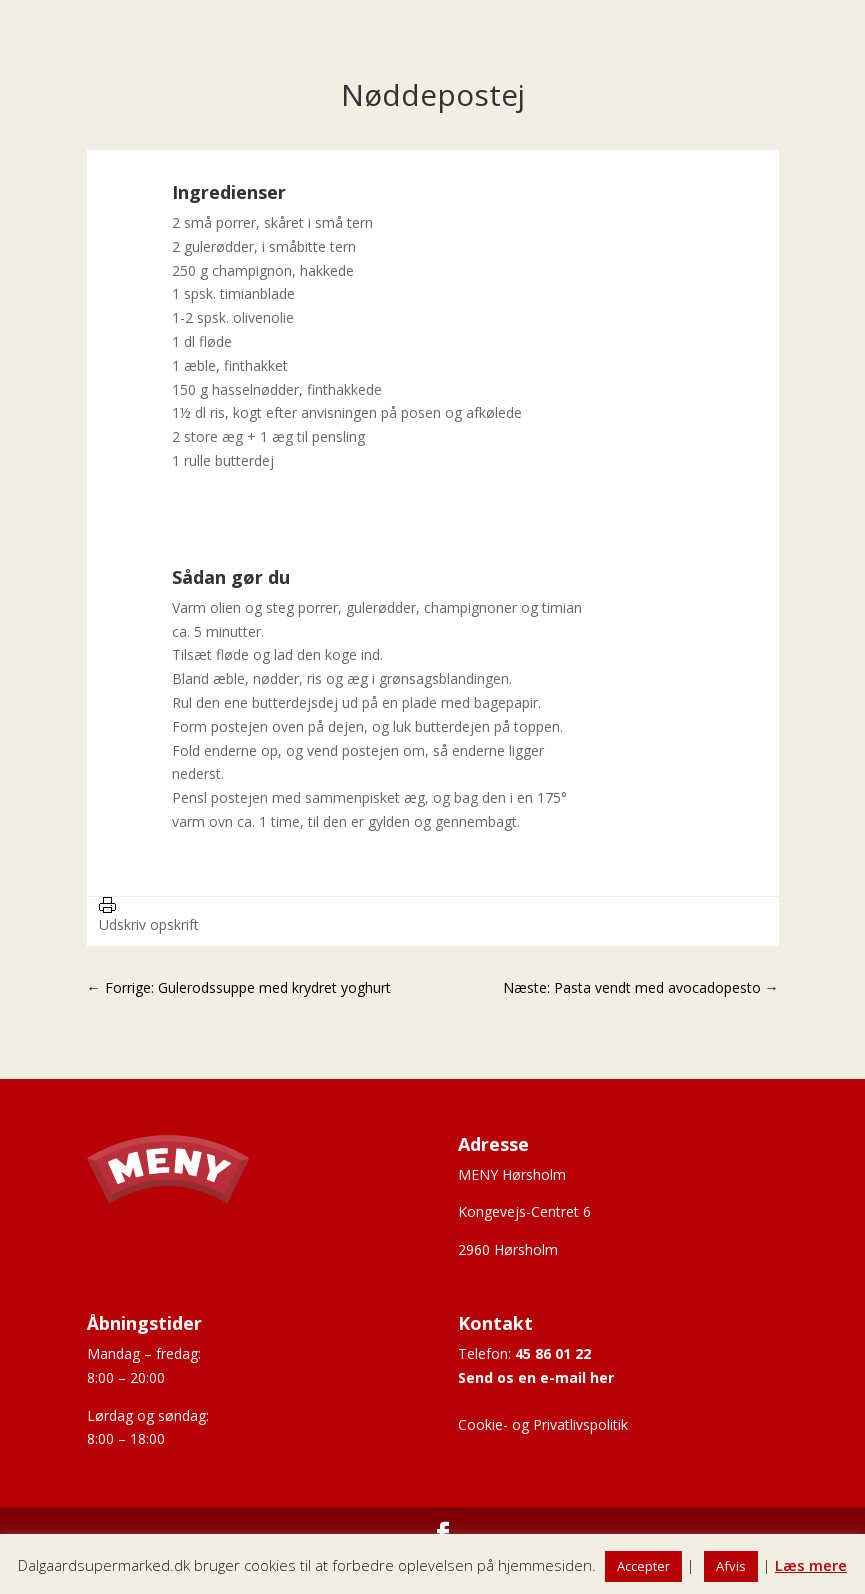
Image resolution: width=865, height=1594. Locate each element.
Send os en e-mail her (536, 1377)
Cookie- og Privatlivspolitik (543, 1424)
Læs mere (811, 1565)
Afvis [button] (731, 1566)
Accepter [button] (643, 1566)
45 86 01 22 (553, 1353)
